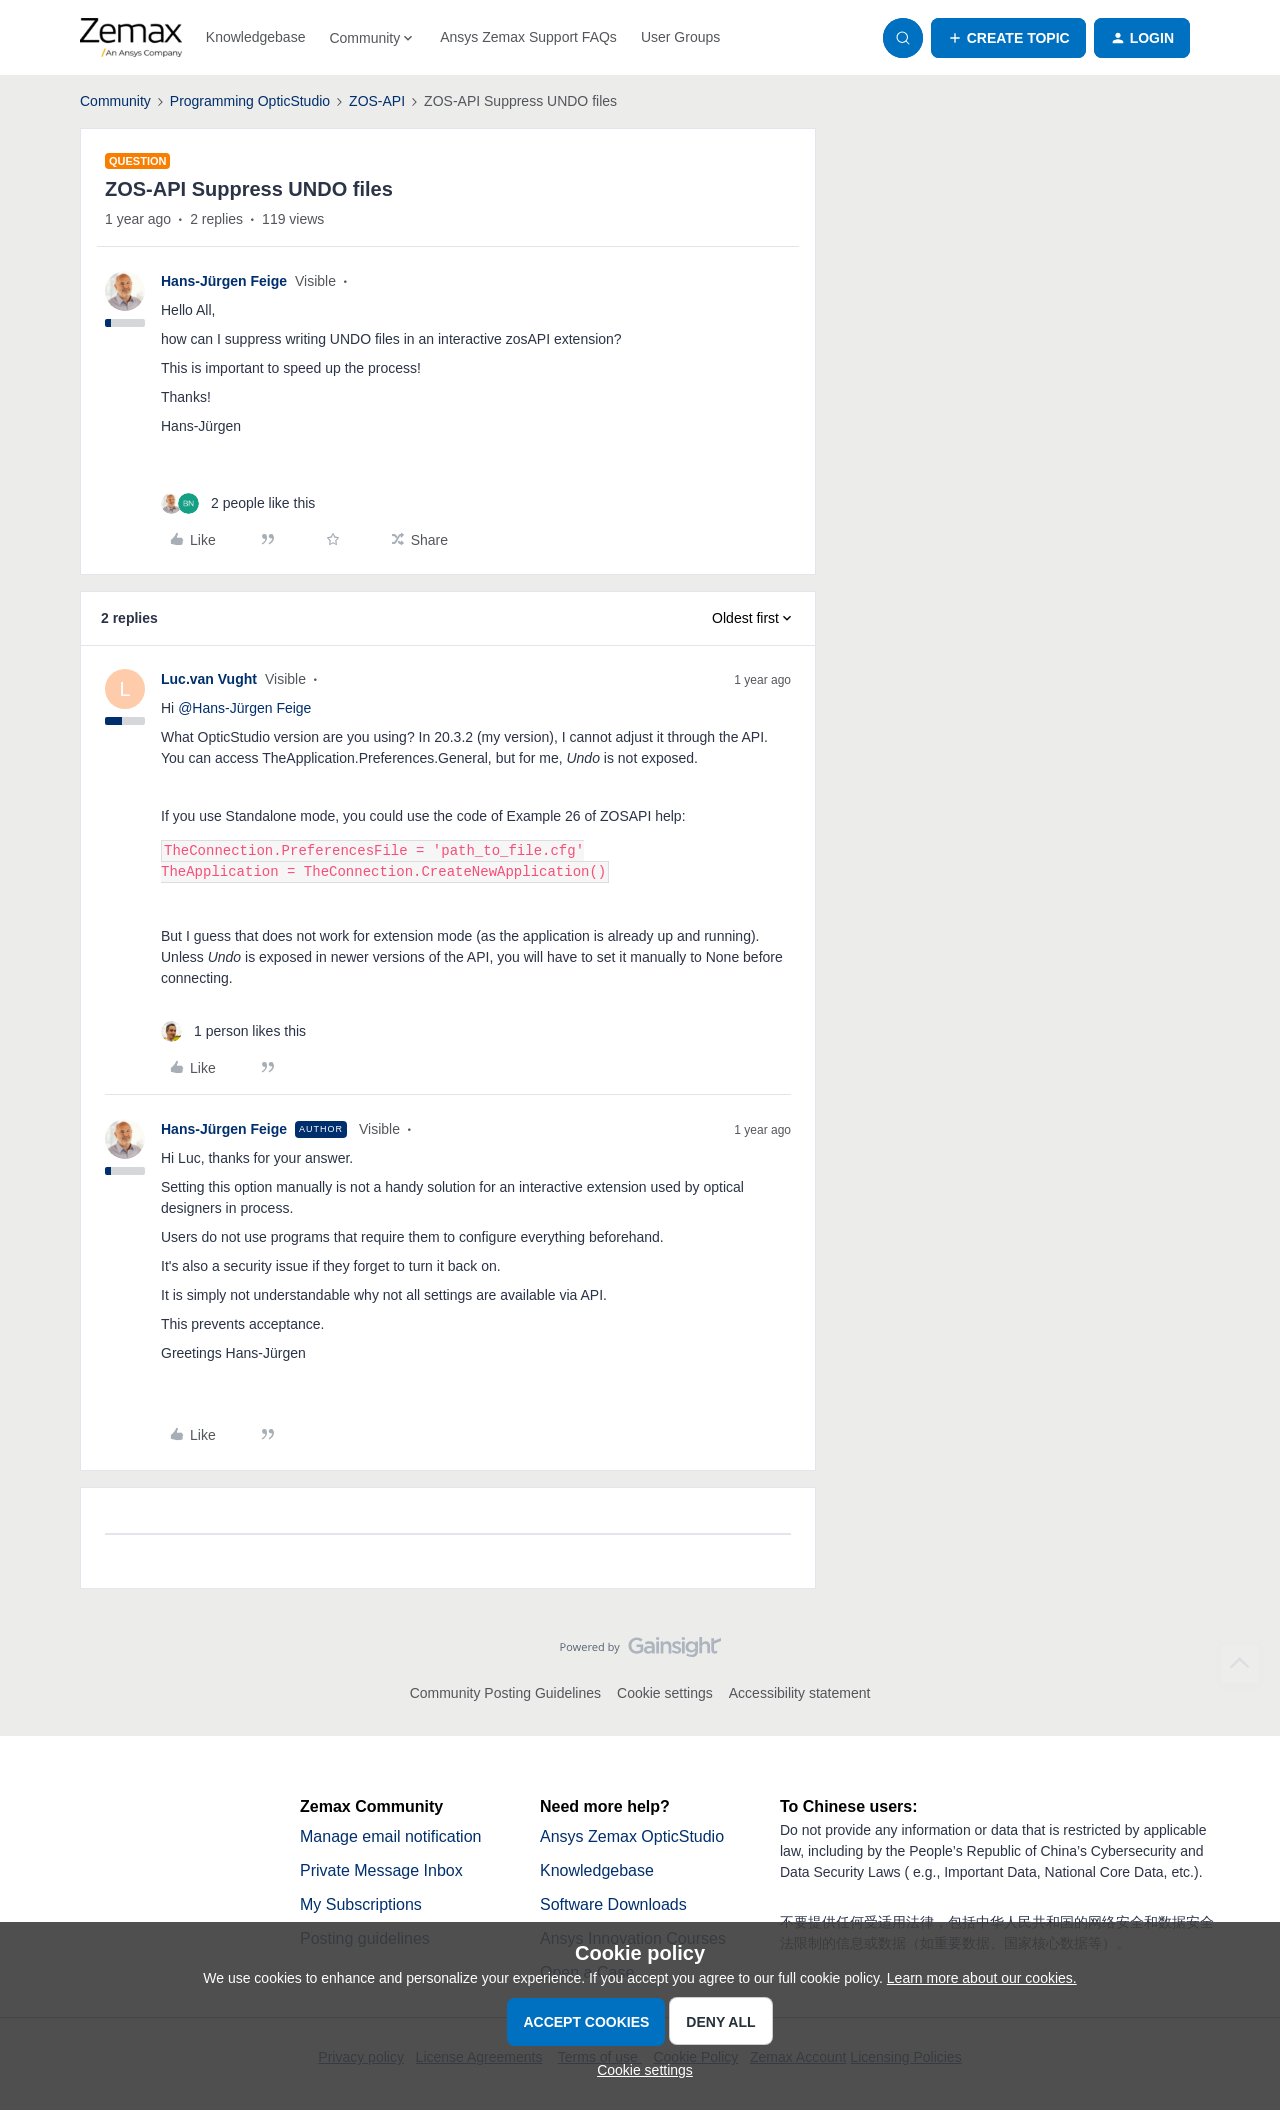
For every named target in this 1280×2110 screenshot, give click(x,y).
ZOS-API (377, 101)
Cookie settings (665, 1693)
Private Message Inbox (381, 1870)
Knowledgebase (256, 37)
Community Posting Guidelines (505, 1693)
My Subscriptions (361, 1904)
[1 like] (233, 1031)
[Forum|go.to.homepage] (131, 38)
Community (115, 101)
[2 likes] (238, 503)
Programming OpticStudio (250, 101)
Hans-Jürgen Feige (224, 281)
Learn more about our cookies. (982, 1978)
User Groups (680, 37)
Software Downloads (613, 1904)
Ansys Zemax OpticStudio (632, 1836)
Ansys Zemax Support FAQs (528, 37)
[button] (1008, 38)
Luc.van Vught (209, 679)
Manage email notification (390, 1836)
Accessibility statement (800, 1693)
